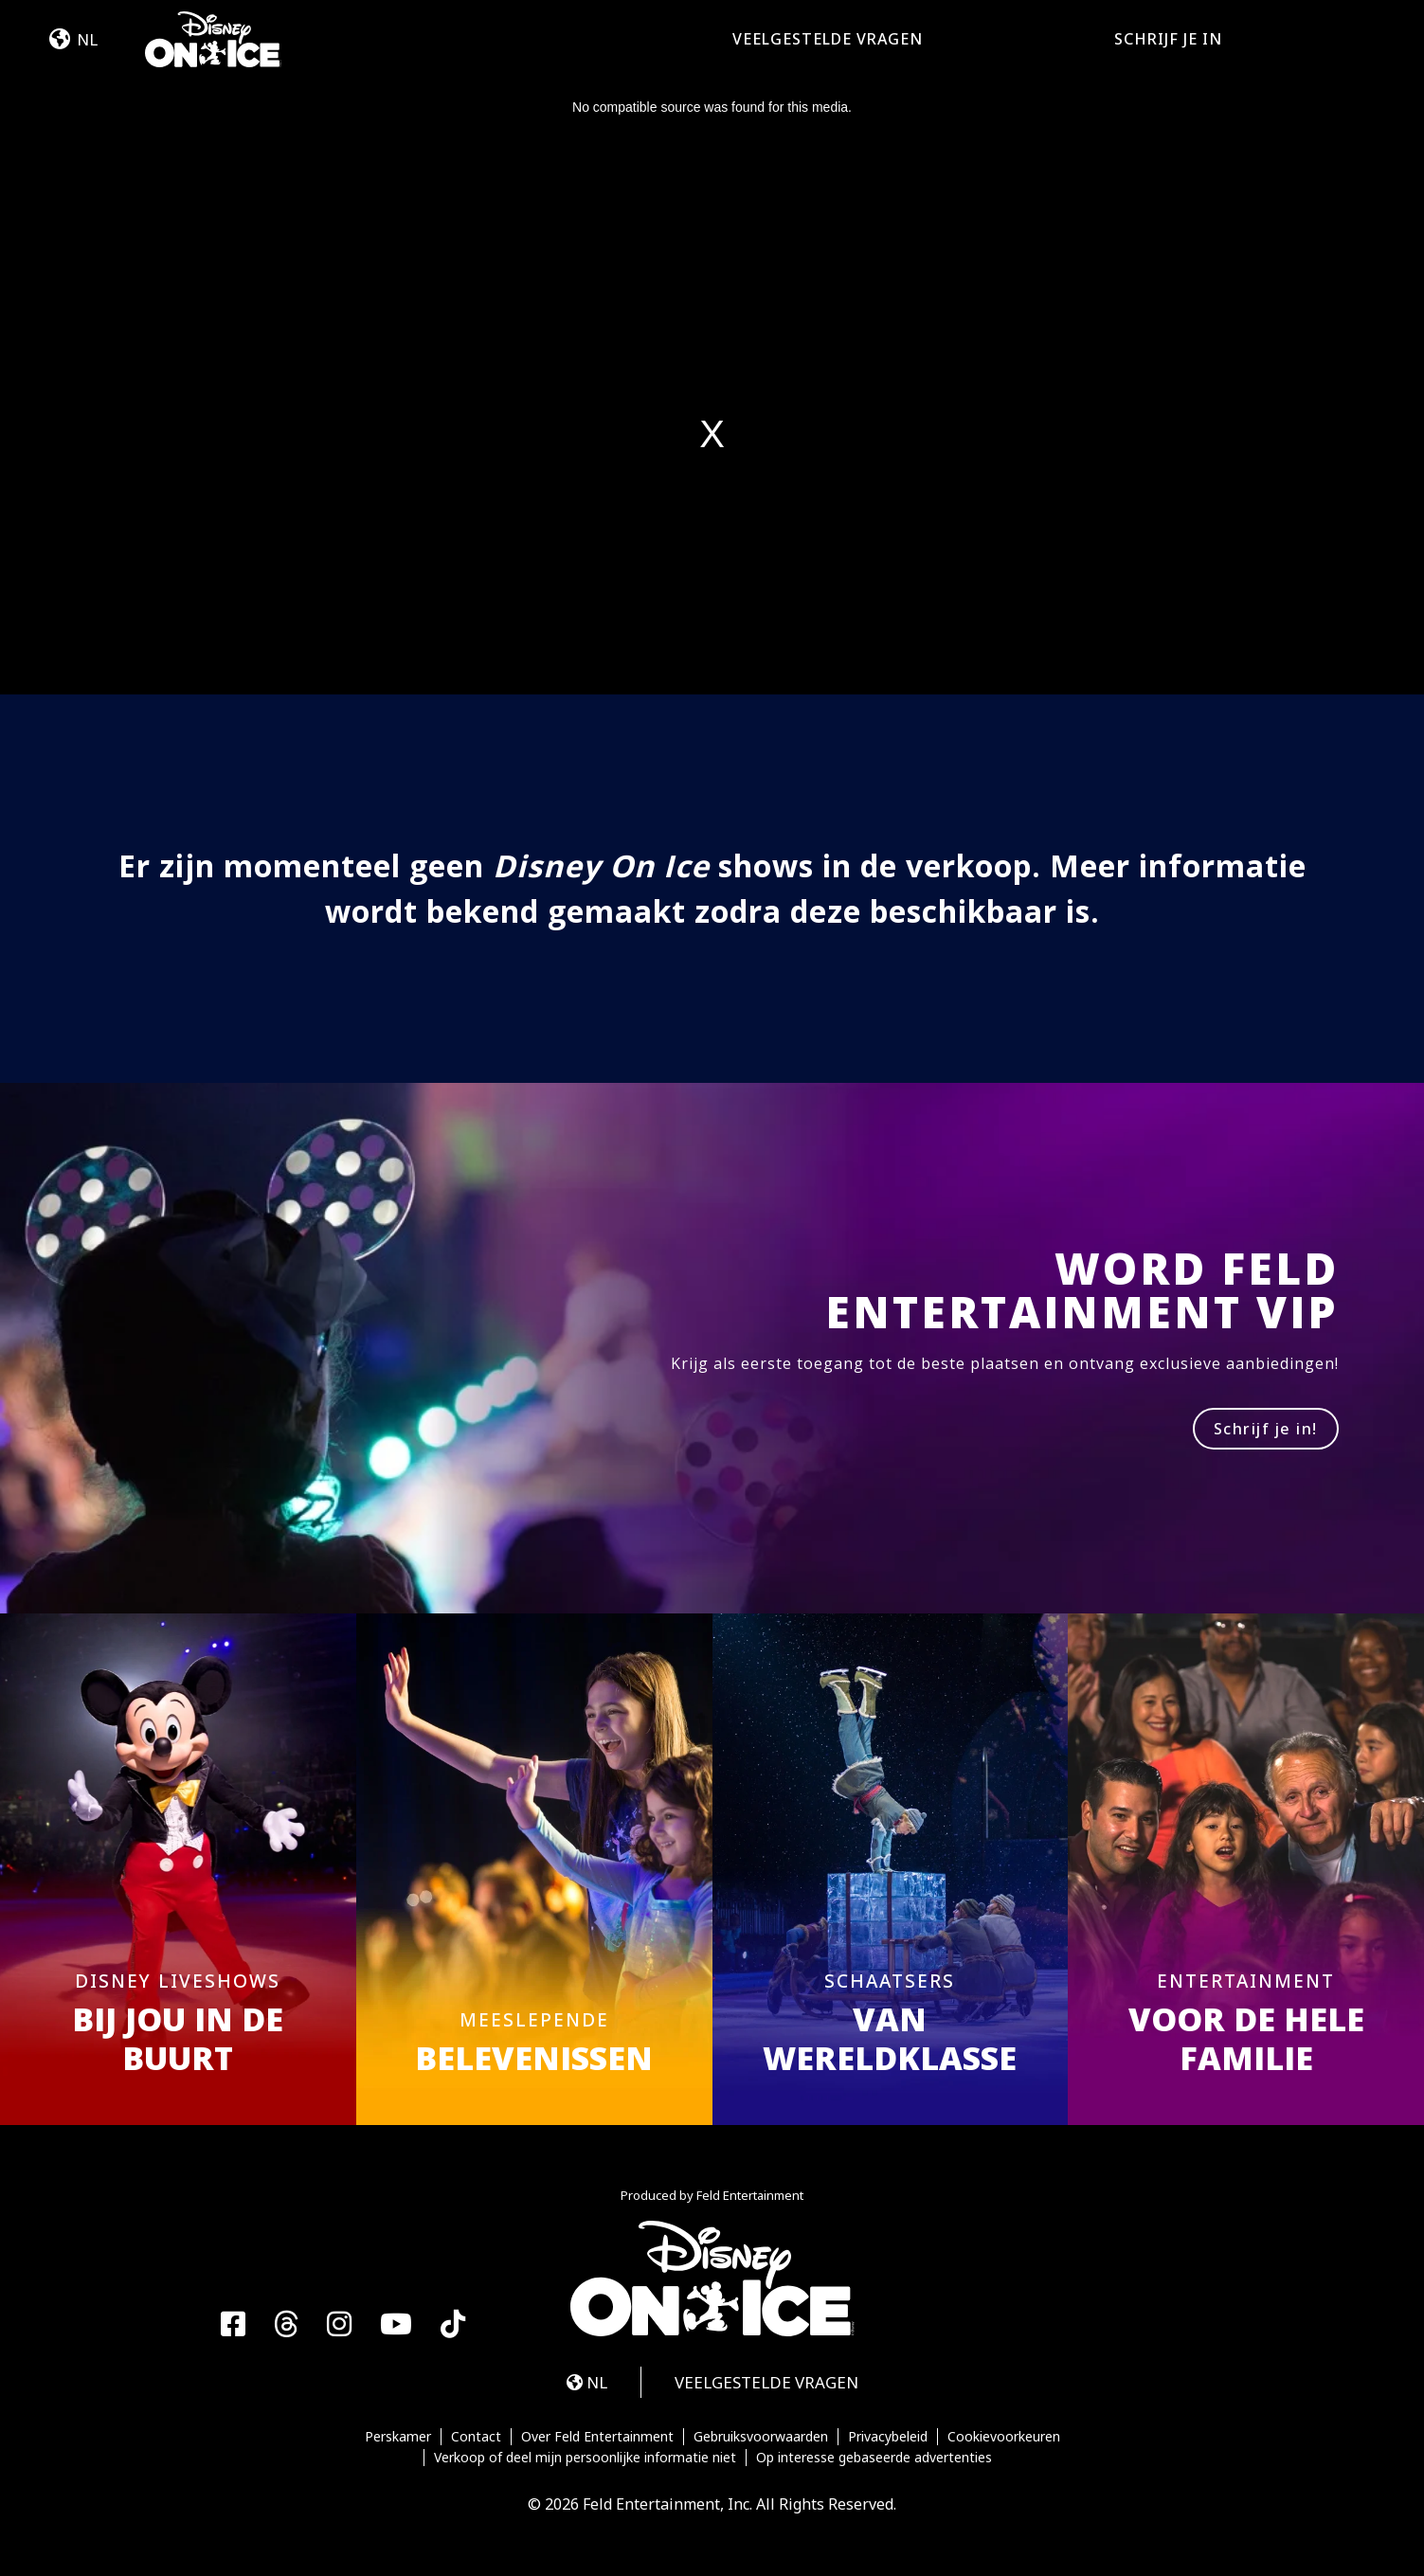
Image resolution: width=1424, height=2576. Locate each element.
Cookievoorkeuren (1003, 2436)
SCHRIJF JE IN (1168, 38)
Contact (476, 2436)
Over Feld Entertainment (597, 2436)
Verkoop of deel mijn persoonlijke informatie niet (585, 2457)
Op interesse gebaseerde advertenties (874, 2457)
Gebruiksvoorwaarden (761, 2436)
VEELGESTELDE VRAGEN (827, 38)
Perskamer (398, 2436)
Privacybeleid (888, 2436)
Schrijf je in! (1266, 1428)
